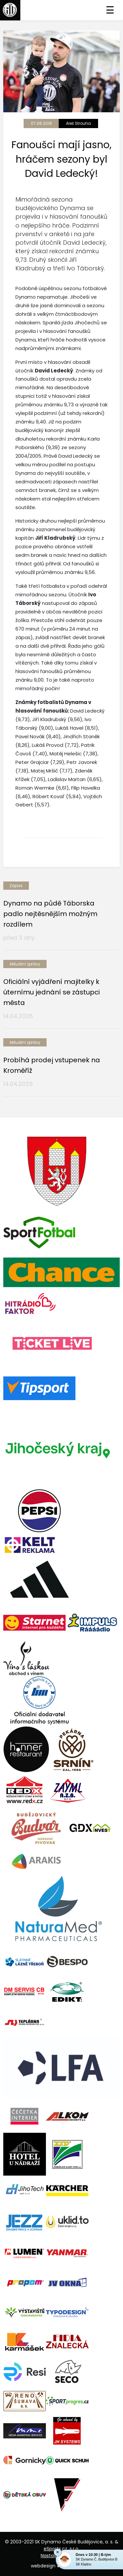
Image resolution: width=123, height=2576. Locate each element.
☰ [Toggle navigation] (110, 10)
